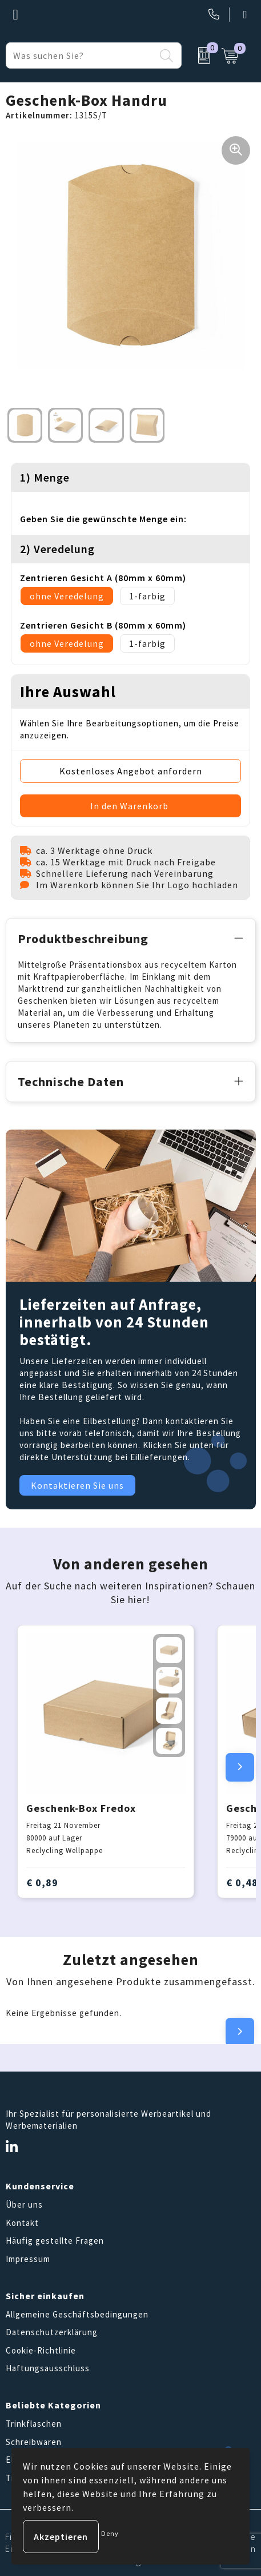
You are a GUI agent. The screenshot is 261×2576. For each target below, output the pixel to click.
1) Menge (45, 477)
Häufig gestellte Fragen (55, 2240)
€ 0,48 (242, 1882)
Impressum (28, 2258)
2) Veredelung (57, 549)
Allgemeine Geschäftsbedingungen (77, 2314)
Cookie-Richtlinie (41, 2350)
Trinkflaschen (34, 2423)
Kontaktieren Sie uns (77, 1485)
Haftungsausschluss (48, 2368)
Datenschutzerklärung (52, 2332)
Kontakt (22, 2222)
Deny (110, 2533)
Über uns (24, 2204)
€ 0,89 (42, 1882)
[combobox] (80, 55)
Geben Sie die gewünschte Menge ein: (103, 518)
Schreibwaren (34, 2441)
